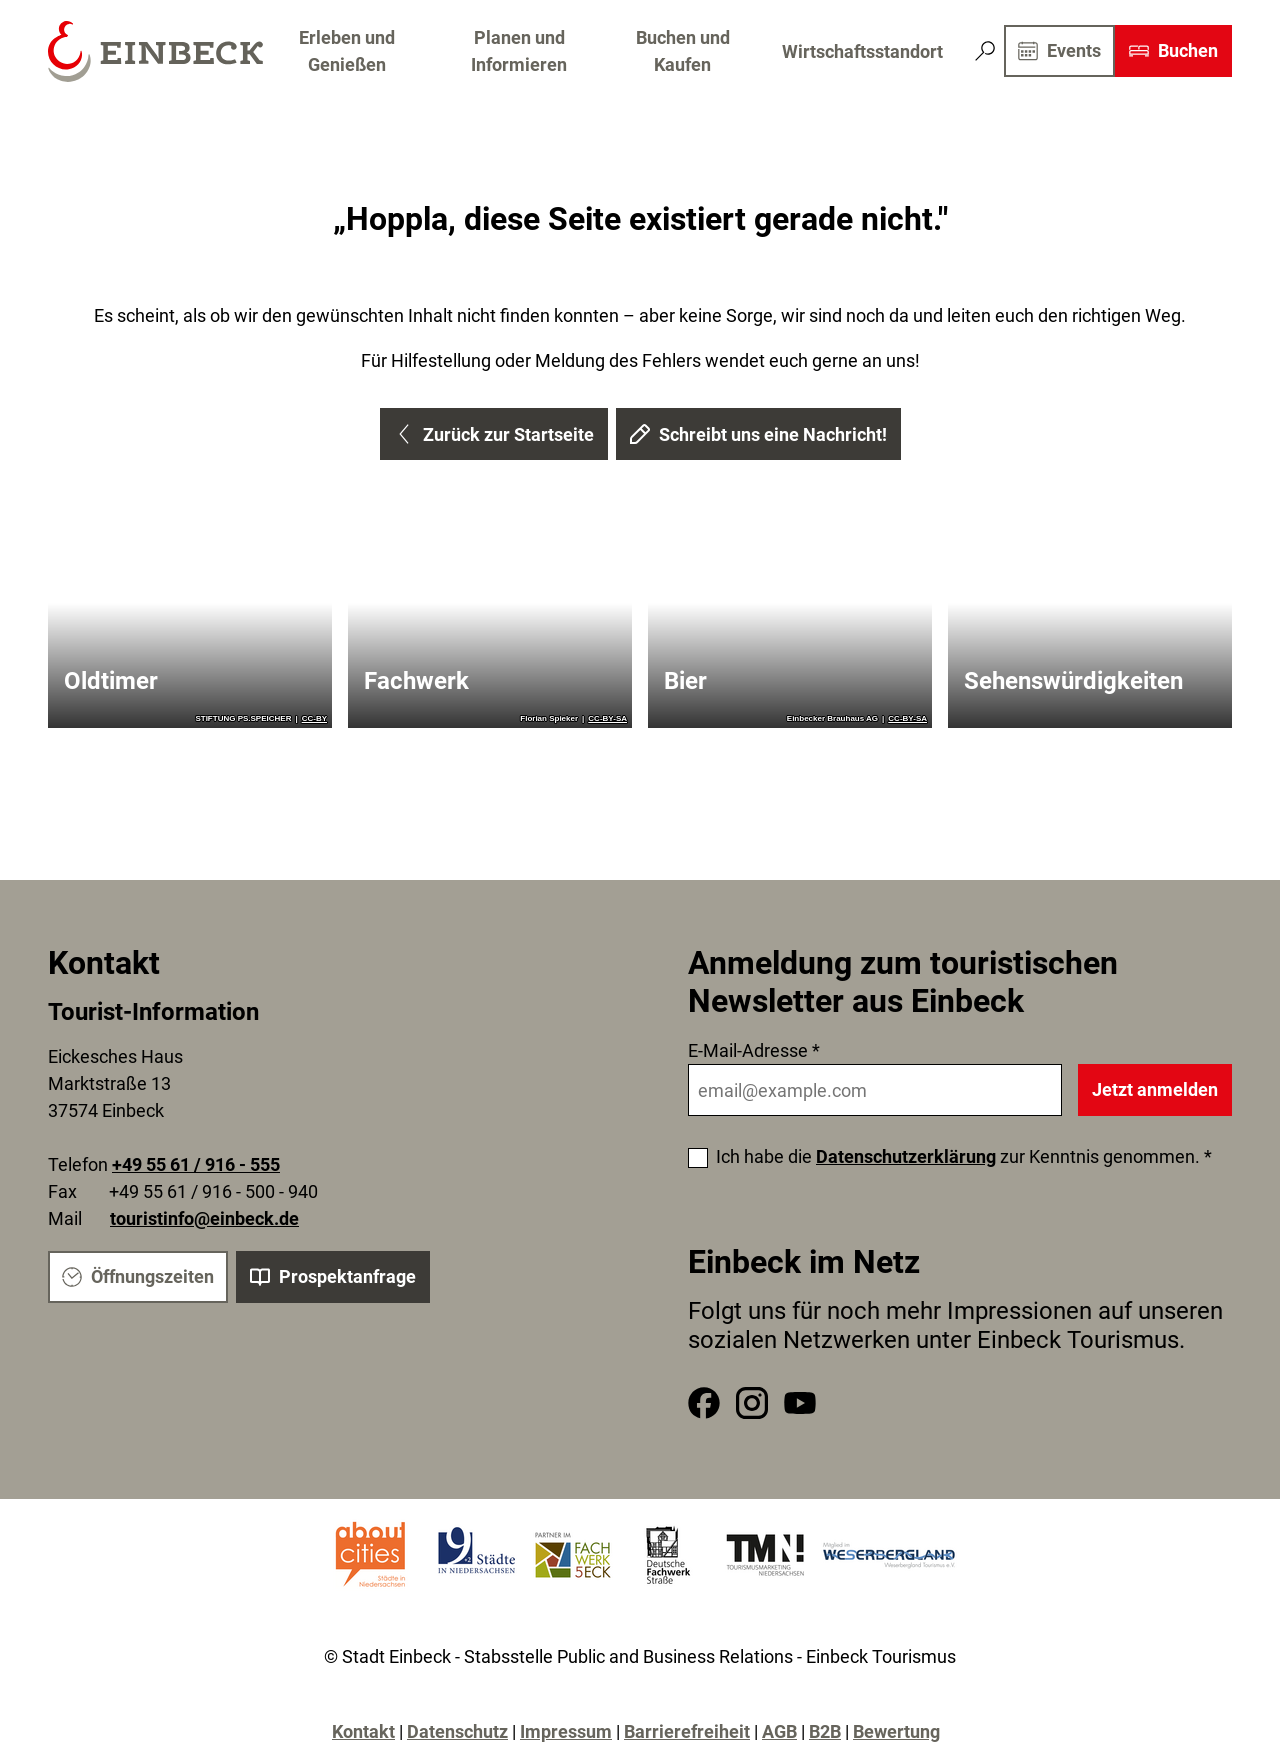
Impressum (566, 1731)
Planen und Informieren (519, 51)
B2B (825, 1731)
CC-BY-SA (607, 719)
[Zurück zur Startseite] (155, 51)
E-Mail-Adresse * (754, 1050)
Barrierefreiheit (687, 1731)
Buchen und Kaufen (683, 51)
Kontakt (363, 1731)
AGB (779, 1731)
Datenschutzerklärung (906, 1156)
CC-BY (314, 719)
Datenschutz (457, 1731)
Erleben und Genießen (347, 51)
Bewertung (896, 1731)
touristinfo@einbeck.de (204, 1219)
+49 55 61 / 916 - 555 (196, 1165)
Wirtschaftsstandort (862, 51)
